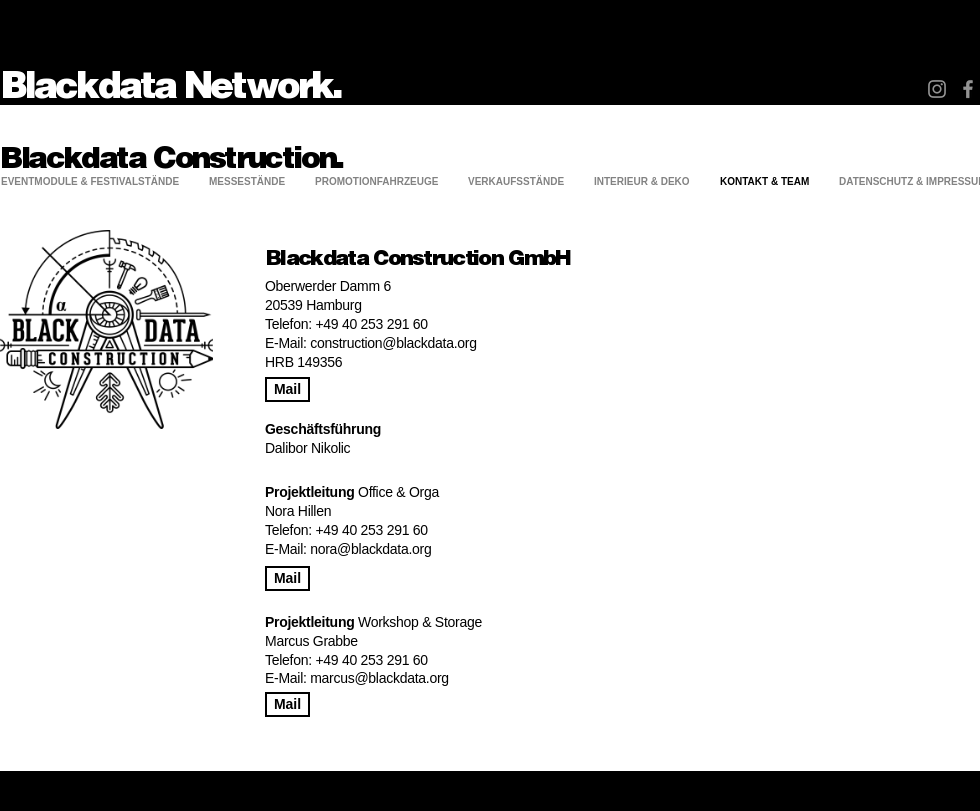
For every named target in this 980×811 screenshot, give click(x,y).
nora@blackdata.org (370, 549)
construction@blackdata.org (393, 343)
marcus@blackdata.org (379, 678)
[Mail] (287, 389)
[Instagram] (937, 89)
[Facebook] (968, 89)
